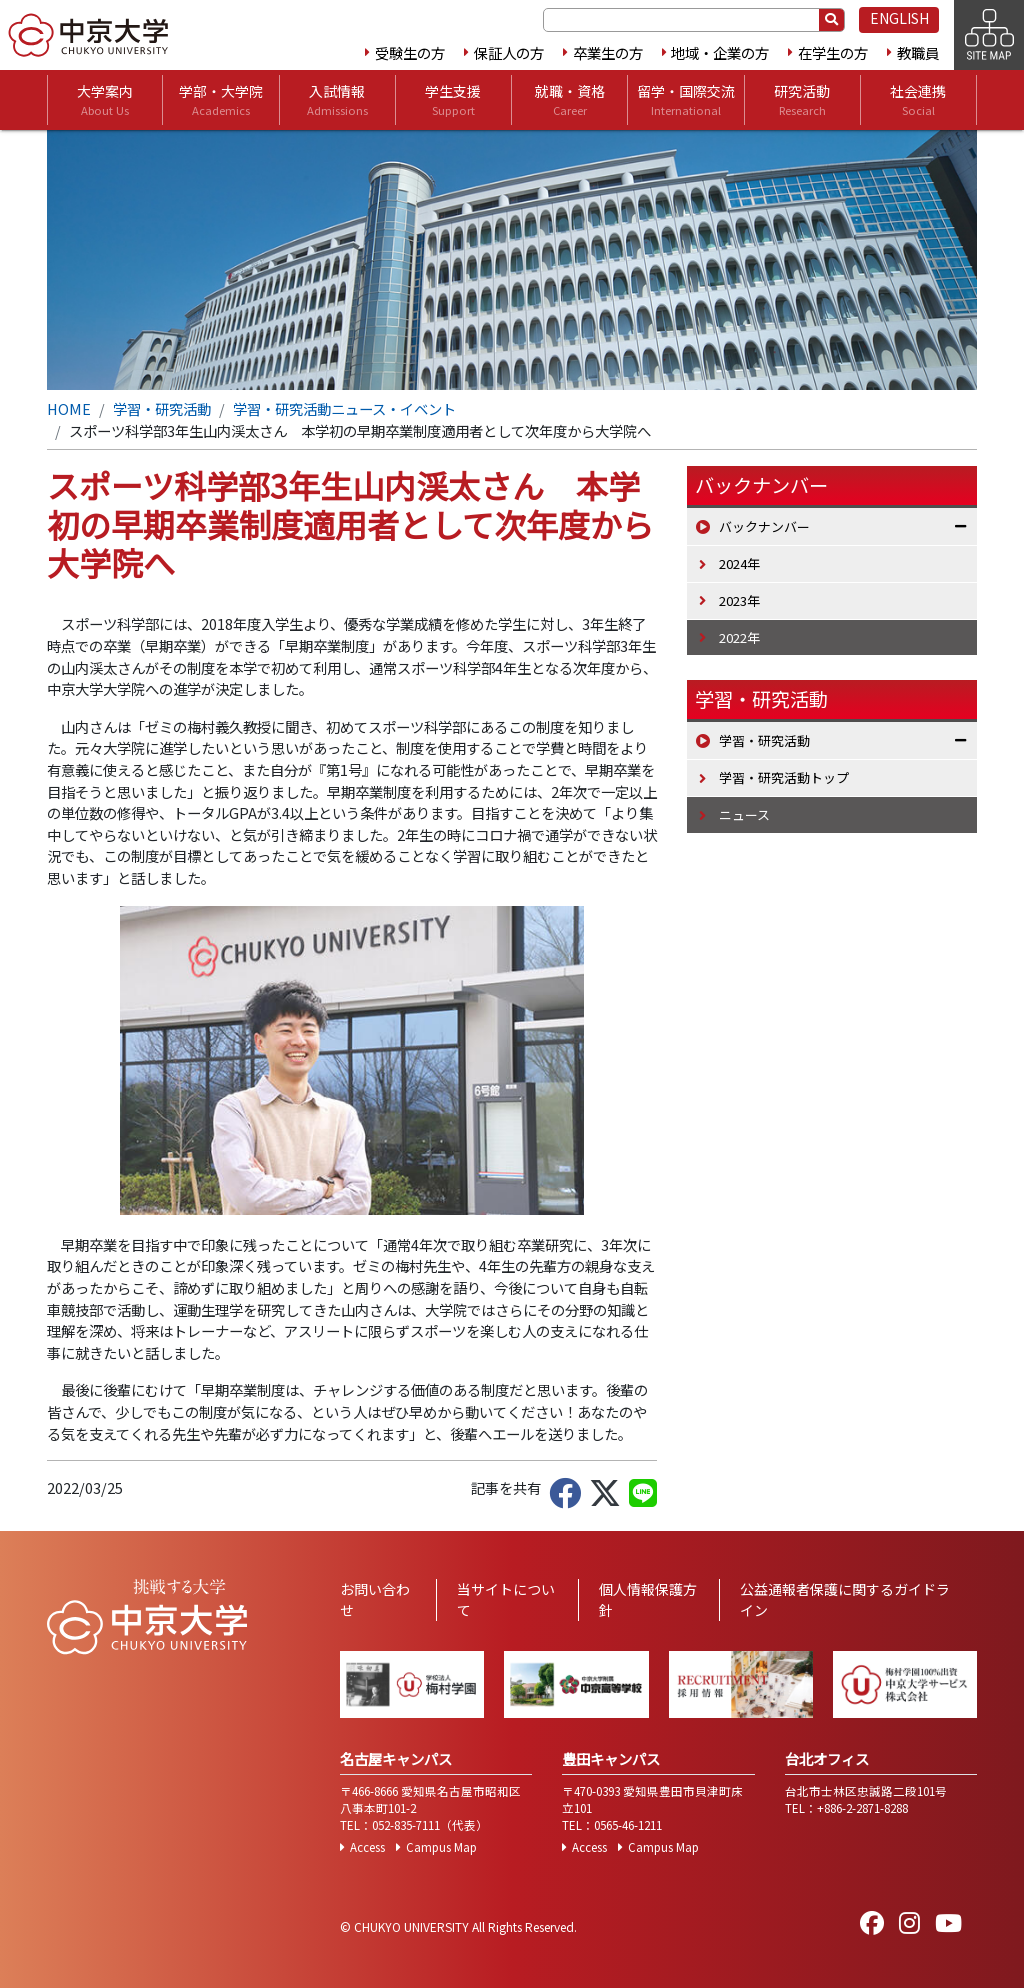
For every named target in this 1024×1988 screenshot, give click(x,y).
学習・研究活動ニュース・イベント (344, 408)
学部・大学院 (221, 100)
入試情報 (337, 100)
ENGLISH (899, 18)
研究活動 (802, 100)
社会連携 (918, 100)
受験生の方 (410, 52)
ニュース (744, 814)
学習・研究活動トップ (784, 777)
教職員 (918, 52)
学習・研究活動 (162, 408)
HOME (69, 408)
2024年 (739, 563)
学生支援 (453, 100)
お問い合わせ (375, 1599)
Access (367, 1847)
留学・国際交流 (686, 100)
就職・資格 (570, 100)
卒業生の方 (608, 52)
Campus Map (441, 1847)
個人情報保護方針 (648, 1599)
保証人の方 (509, 52)
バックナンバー (764, 526)
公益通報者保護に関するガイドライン (845, 1599)
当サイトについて (506, 1599)
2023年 (739, 600)
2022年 (739, 637)
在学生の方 (833, 52)
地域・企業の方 (720, 52)
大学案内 (105, 100)
